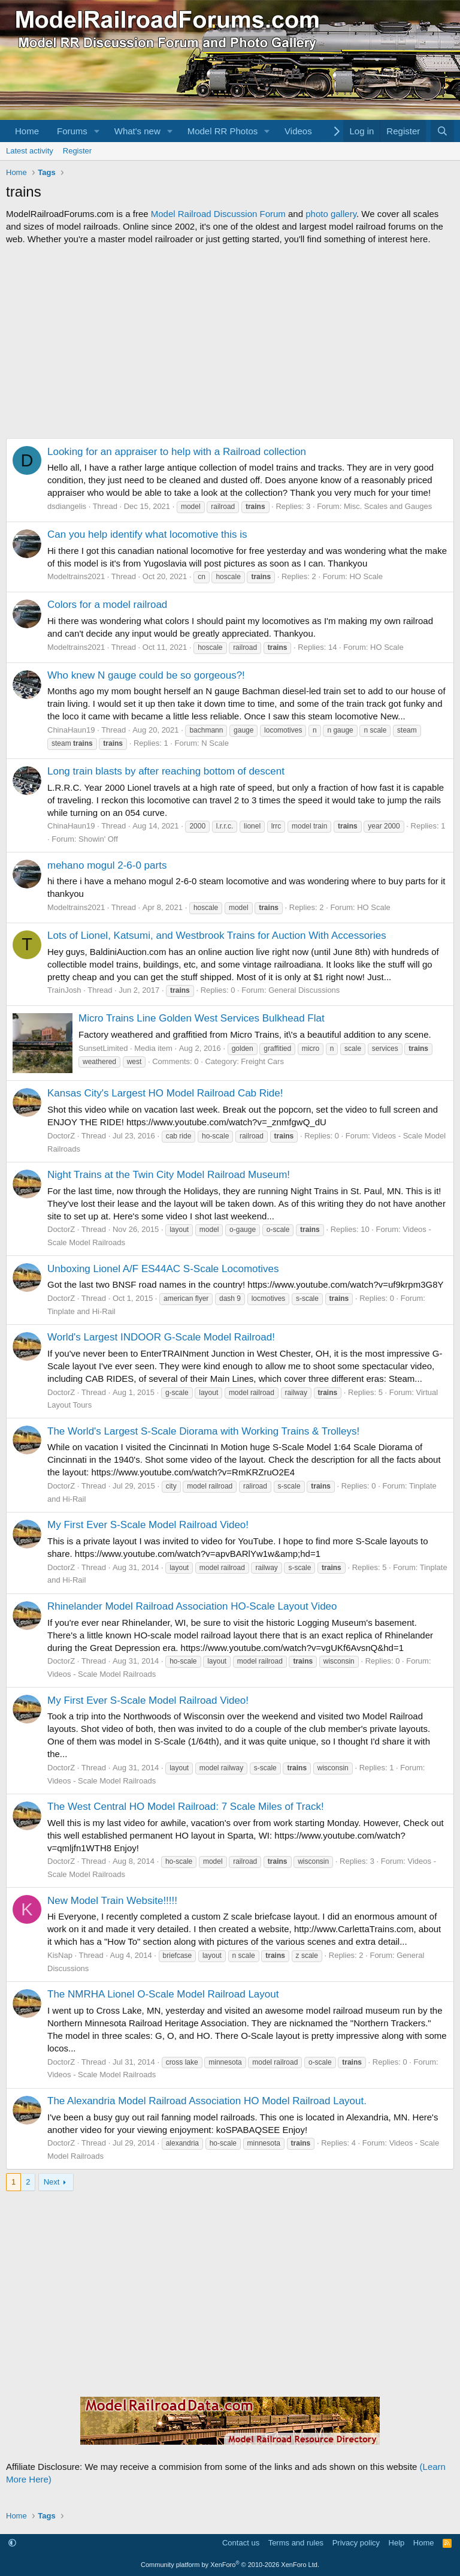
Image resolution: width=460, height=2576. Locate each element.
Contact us (240, 2542)
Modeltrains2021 (76, 576)
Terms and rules (295, 2542)
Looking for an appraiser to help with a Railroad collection (176, 451)
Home (27, 131)
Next (52, 2181)
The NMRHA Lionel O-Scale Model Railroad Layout (163, 1994)
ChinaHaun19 (71, 729)
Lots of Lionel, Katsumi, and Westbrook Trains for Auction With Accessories (216, 935)
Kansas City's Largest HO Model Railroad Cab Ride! (165, 1093)
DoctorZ (61, 1135)
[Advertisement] (230, 342)
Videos (298, 131)
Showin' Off (98, 838)
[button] (97, 131)
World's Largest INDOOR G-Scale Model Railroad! (161, 1337)
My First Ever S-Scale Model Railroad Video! (148, 1524)
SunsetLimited (103, 1048)
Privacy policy (356, 2542)
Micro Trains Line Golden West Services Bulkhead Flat (201, 1018)
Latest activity (29, 150)
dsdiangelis (66, 506)
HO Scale (366, 576)
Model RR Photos (222, 131)
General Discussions (304, 990)
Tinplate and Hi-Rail (81, 1311)
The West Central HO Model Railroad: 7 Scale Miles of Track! (185, 1806)
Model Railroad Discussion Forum (218, 214)
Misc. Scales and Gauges (388, 506)
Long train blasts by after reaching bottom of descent (166, 771)
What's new (137, 131)
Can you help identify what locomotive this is (147, 534)
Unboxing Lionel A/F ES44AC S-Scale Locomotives (163, 1269)
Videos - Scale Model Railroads (101, 1674)
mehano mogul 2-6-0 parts (107, 865)
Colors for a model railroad (107, 604)
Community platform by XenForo (230, 2564)
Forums (72, 131)
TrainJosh (64, 990)
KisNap (59, 1955)
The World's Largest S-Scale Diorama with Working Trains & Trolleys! (203, 1431)
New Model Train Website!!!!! (112, 1900)
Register (77, 150)
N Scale (215, 743)
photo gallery (330, 214)
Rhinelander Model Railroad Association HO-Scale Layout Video (192, 1606)
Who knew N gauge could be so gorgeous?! (146, 675)
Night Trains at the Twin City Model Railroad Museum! (168, 1174)
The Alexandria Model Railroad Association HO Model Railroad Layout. (207, 2101)
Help (397, 2542)
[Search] (442, 131)
